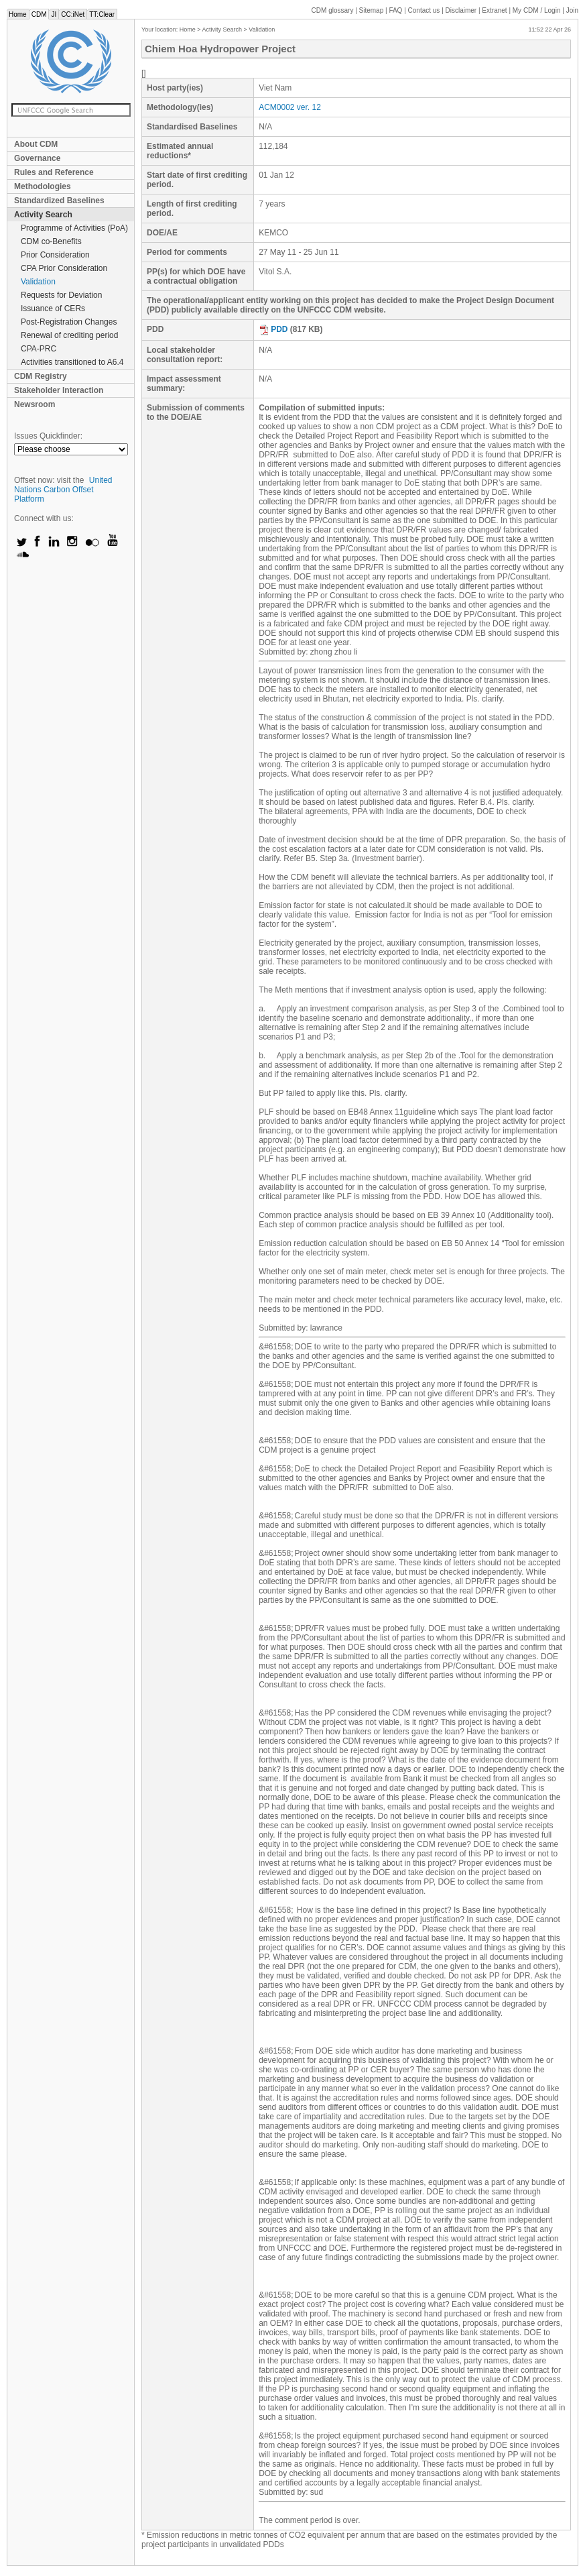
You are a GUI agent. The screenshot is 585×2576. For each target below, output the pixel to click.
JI (53, 14)
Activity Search (43, 214)
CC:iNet (72, 14)
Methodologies (42, 186)
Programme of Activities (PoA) (74, 228)
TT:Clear (102, 14)
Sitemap (371, 10)
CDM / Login (537, 10)
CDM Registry (40, 376)
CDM (39, 14)
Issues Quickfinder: (48, 436)
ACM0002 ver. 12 (290, 107)
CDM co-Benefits (51, 241)
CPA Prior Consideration (64, 268)
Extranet (494, 10)
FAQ (395, 10)
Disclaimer (461, 10)
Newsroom (34, 404)
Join (572, 10)
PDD (273, 329)
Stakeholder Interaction (58, 390)
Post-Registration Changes (69, 322)
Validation (38, 281)
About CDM (36, 144)
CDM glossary (333, 10)
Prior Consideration (55, 255)
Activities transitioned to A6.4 (72, 362)
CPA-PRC (38, 348)
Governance (37, 158)
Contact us (424, 10)
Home (18, 14)
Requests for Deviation (61, 295)
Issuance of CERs (53, 308)
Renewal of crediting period (69, 335)
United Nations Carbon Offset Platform (63, 489)
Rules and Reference (54, 172)
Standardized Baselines (59, 200)
